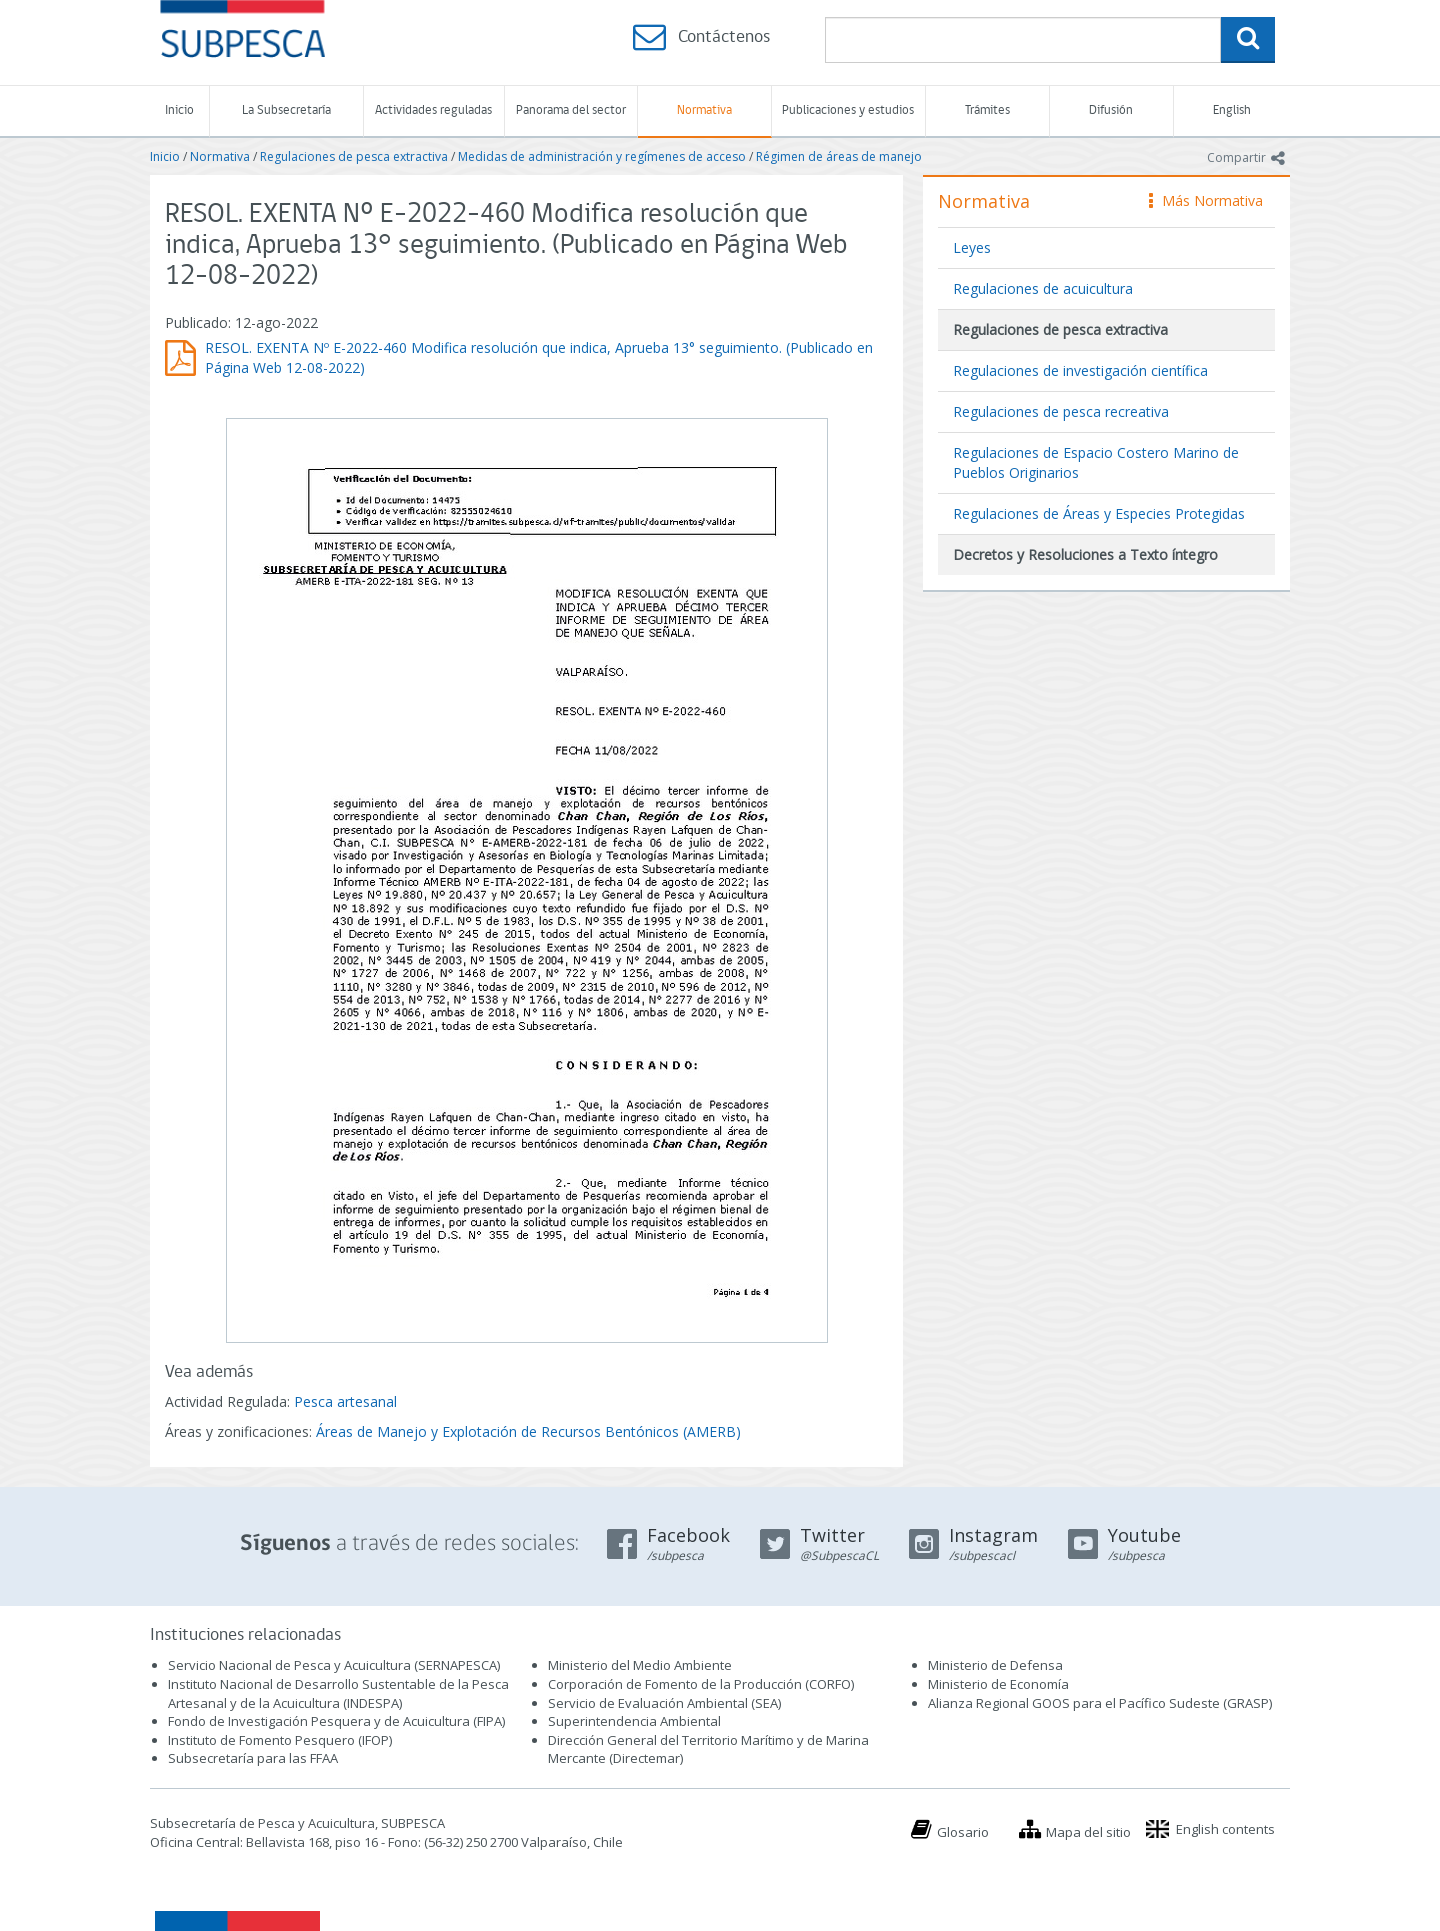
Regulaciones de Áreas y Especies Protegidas (1099, 513)
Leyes (972, 247)
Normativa (704, 110)
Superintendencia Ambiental (634, 1721)
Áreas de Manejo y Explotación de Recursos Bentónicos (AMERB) (528, 1431)
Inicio (179, 110)
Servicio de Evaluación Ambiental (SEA (663, 1703)
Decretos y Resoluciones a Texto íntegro (1085, 554)
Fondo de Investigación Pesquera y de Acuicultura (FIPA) (336, 1721)
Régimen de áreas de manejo (839, 156)
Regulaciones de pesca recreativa (1061, 411)
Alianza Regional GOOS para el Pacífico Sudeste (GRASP (1098, 1703)
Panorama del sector (571, 110)
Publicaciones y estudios (848, 110)
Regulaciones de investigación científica (1080, 370)
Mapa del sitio (1088, 1832)
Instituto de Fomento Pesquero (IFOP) (280, 1740)
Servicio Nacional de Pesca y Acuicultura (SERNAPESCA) (334, 1665)
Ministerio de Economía (998, 1684)
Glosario (963, 1832)
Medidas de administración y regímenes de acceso (602, 156)
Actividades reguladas (433, 110)
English (1232, 110)
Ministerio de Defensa (995, 1665)
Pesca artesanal (345, 1401)
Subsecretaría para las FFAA (253, 1758)
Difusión (1111, 110)
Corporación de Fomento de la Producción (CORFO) (701, 1684)
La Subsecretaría (286, 110)
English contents (1225, 1829)
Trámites (987, 110)
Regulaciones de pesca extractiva (354, 156)
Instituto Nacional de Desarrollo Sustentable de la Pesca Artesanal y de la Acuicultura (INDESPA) (338, 1693)
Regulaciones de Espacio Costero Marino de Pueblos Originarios (1096, 462)
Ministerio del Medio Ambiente (640, 1665)
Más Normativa (1206, 200)
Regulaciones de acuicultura (1043, 288)
